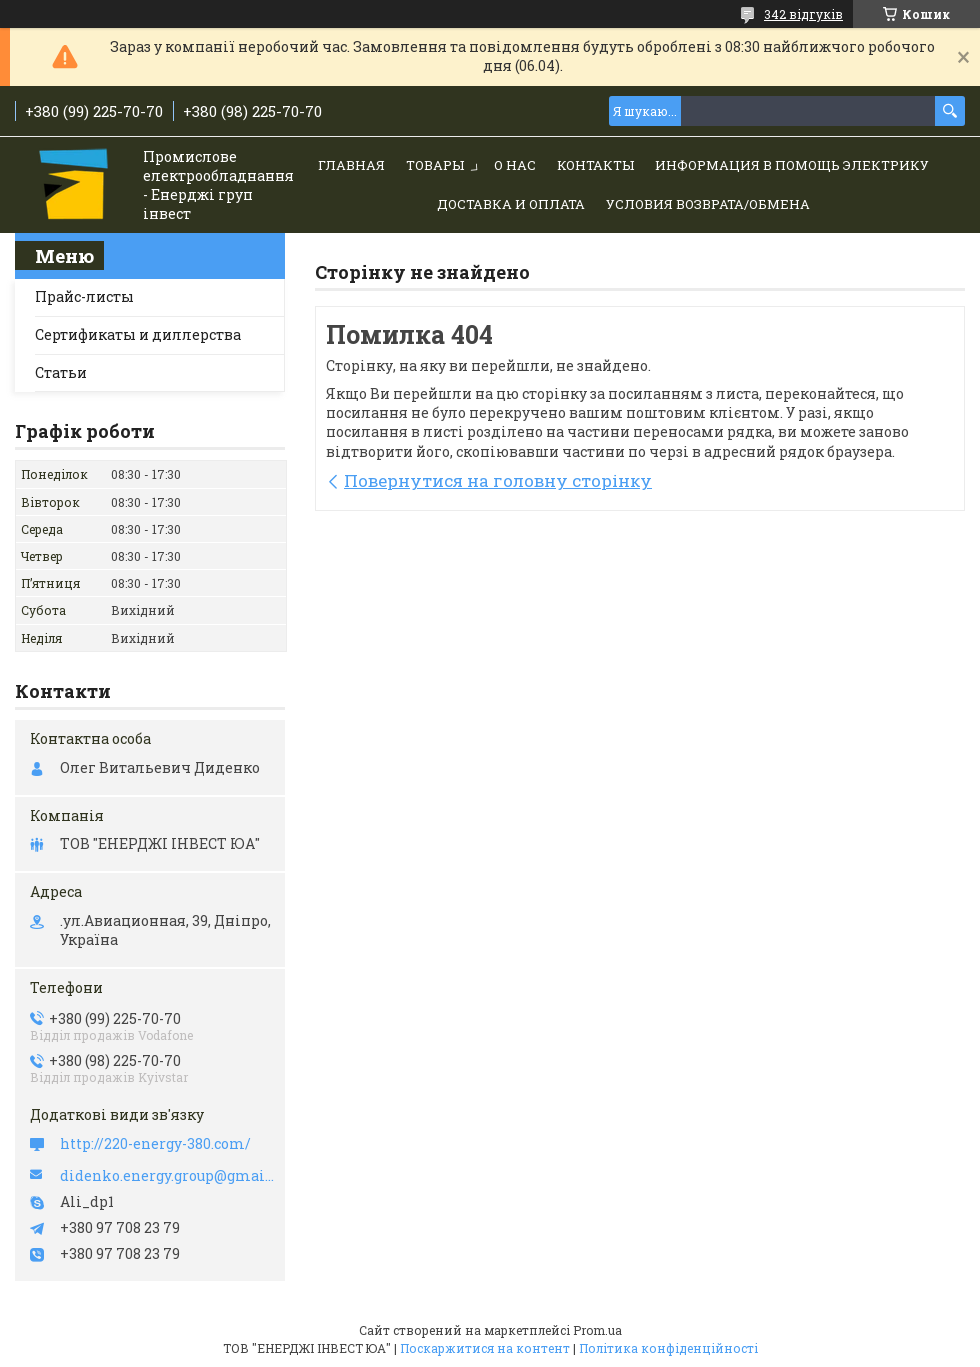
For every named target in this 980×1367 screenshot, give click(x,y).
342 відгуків (803, 14)
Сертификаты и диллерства (138, 334)
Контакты (595, 165)
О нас (515, 165)
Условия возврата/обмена (708, 204)
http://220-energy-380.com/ (155, 1144)
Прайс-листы (84, 296)
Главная (351, 165)
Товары (435, 165)
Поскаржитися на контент (485, 1348)
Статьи (61, 372)
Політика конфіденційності (668, 1348)
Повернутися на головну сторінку (498, 480)
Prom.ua (597, 1330)
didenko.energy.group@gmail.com (167, 1176)
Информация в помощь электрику (792, 165)
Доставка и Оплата (511, 204)
